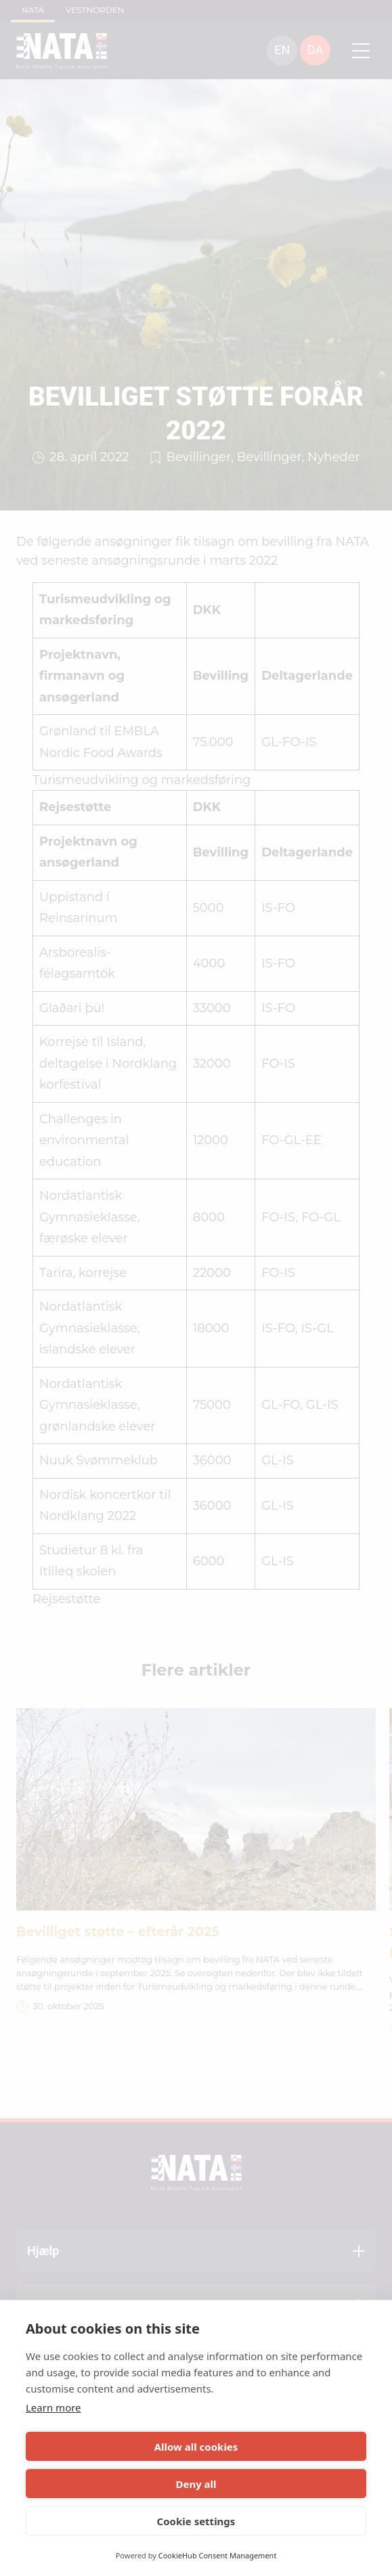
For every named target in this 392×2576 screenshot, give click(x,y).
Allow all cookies (196, 2446)
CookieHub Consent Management (217, 2555)
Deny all (195, 2484)
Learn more (53, 2407)
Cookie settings (196, 2521)
